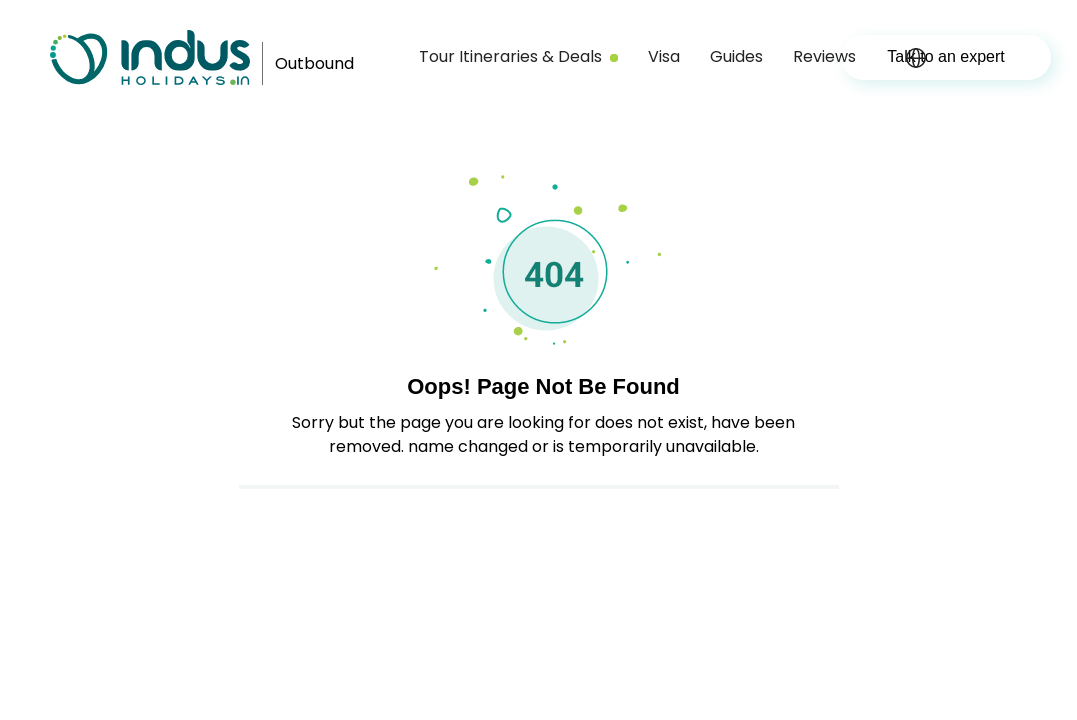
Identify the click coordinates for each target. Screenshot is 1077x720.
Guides (736, 56)
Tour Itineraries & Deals (518, 56)
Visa (664, 56)
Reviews (824, 56)
